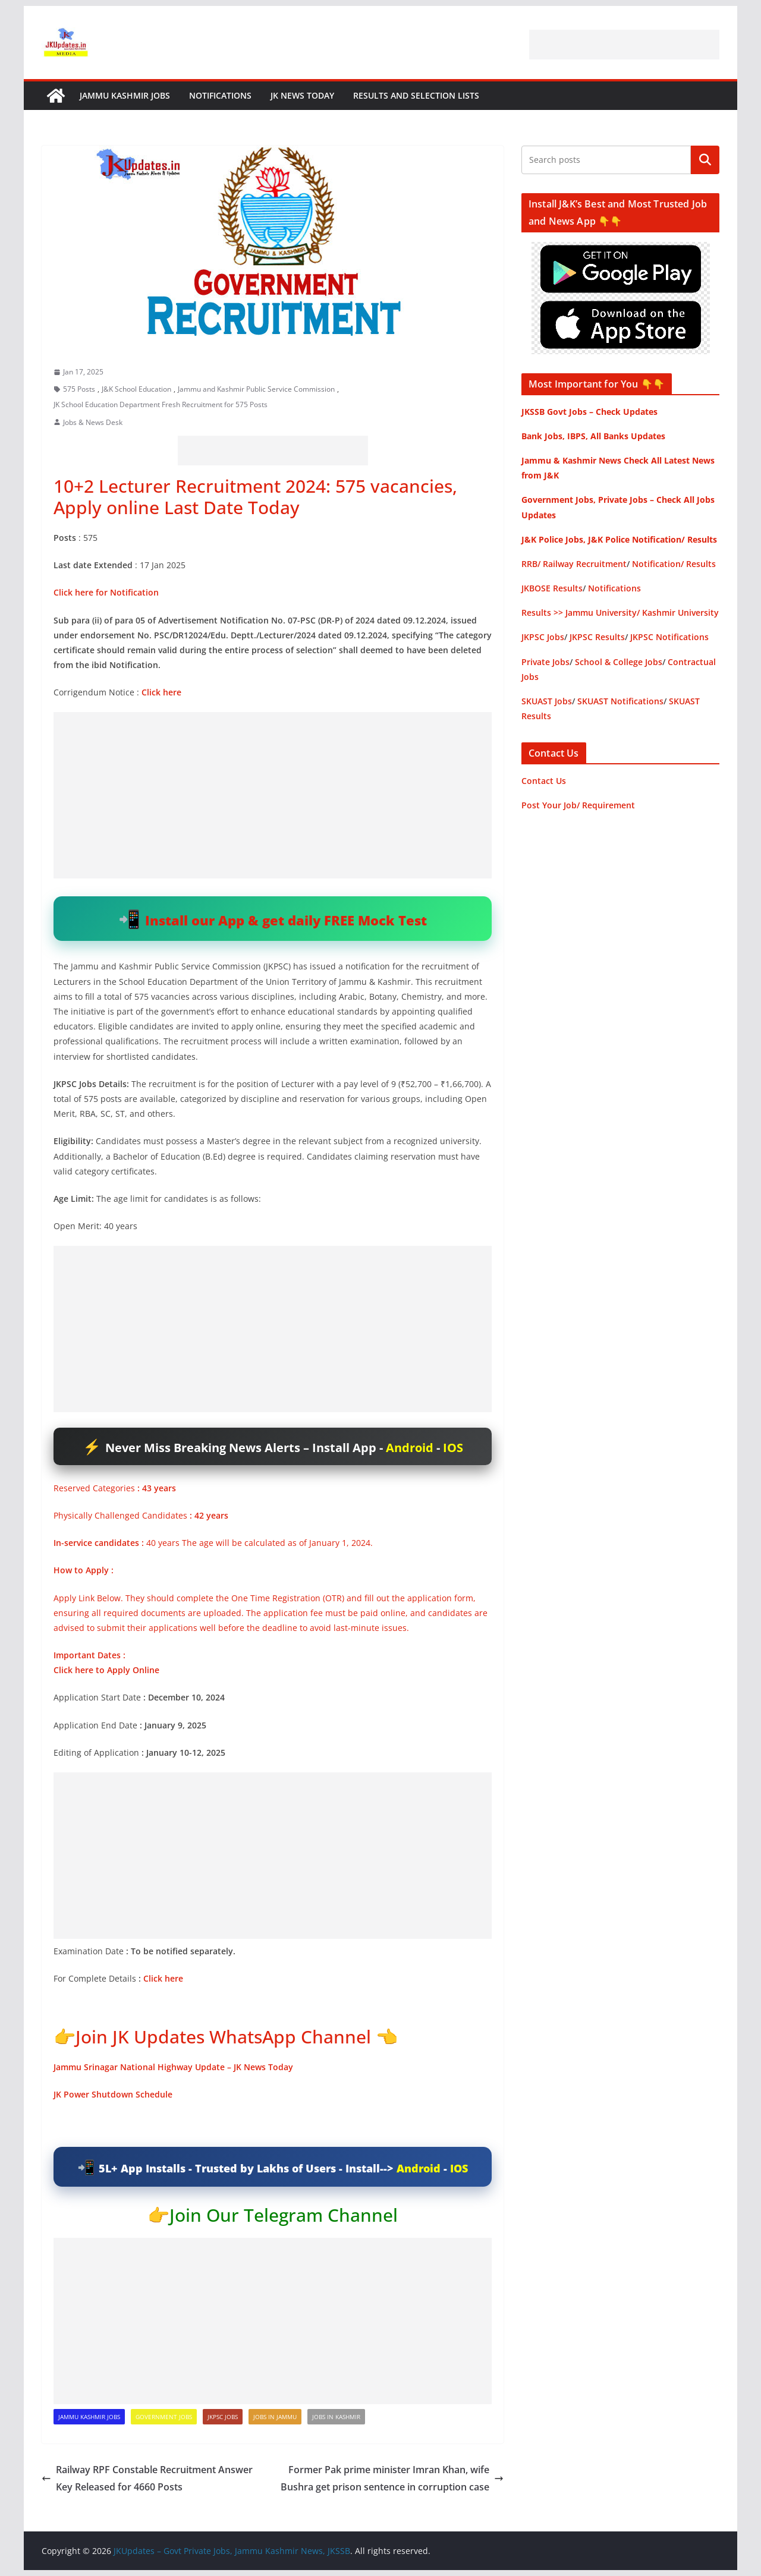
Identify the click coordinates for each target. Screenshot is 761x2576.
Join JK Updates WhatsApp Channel (223, 2036)
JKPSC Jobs (222, 2417)
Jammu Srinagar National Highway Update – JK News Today (173, 2067)
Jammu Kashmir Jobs (125, 95)
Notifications (220, 95)
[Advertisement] (624, 44)
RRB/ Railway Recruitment (574, 563)
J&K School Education (136, 389)
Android (409, 1448)
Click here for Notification (106, 592)
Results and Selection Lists (416, 95)
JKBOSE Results (552, 588)
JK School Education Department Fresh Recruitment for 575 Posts (161, 404)
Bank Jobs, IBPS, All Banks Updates (593, 436)
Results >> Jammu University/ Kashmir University (620, 612)
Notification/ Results (674, 563)
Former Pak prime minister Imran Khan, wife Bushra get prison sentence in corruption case (392, 2478)
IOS (453, 1448)
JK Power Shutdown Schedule (113, 2094)
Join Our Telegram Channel (283, 2215)
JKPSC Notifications (669, 637)
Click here (163, 1978)
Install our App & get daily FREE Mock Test (286, 920)
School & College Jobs (618, 661)
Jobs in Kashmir (336, 2417)
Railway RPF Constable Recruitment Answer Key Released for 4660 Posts (147, 2478)
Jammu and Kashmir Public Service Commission (256, 389)
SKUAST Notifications (620, 701)
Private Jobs (545, 661)
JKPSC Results (597, 637)
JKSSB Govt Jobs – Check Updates (589, 411)
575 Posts (79, 389)
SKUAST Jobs (546, 701)
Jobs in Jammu (275, 2417)
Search (705, 159)
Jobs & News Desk (92, 422)
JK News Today (302, 95)
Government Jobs (164, 2417)
